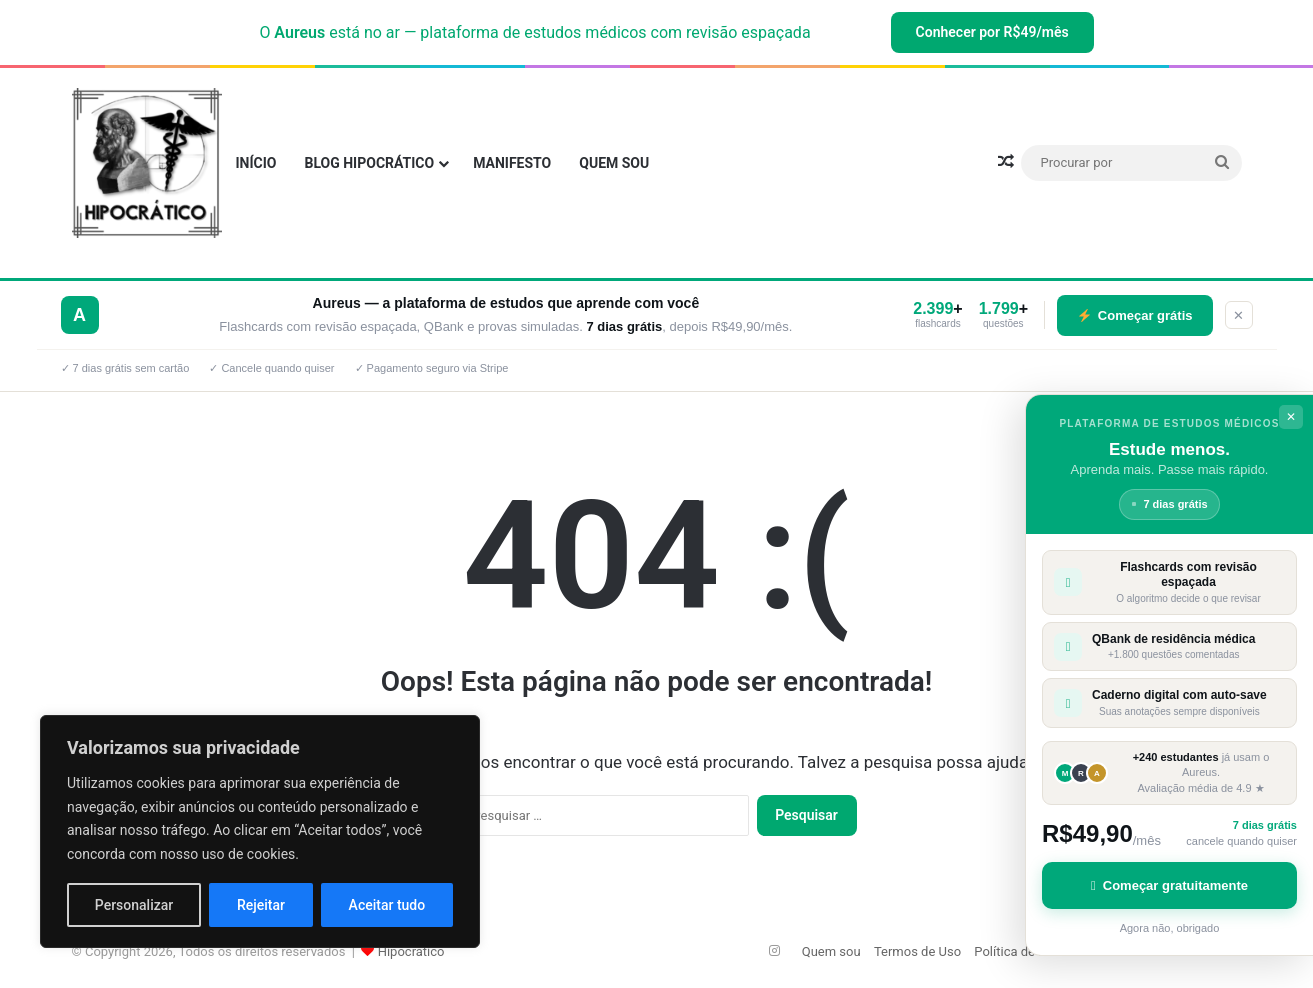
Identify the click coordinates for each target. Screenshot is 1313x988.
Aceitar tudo (387, 905)
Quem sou (614, 163)
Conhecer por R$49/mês (992, 32)
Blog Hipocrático (369, 163)
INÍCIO (256, 163)
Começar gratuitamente (1169, 885)
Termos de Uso (917, 951)
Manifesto (512, 163)
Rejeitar (261, 905)
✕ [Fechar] (1238, 315)
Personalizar (134, 905)
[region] (260, 831)
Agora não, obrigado (1170, 928)
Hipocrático (411, 951)
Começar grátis (1135, 315)
